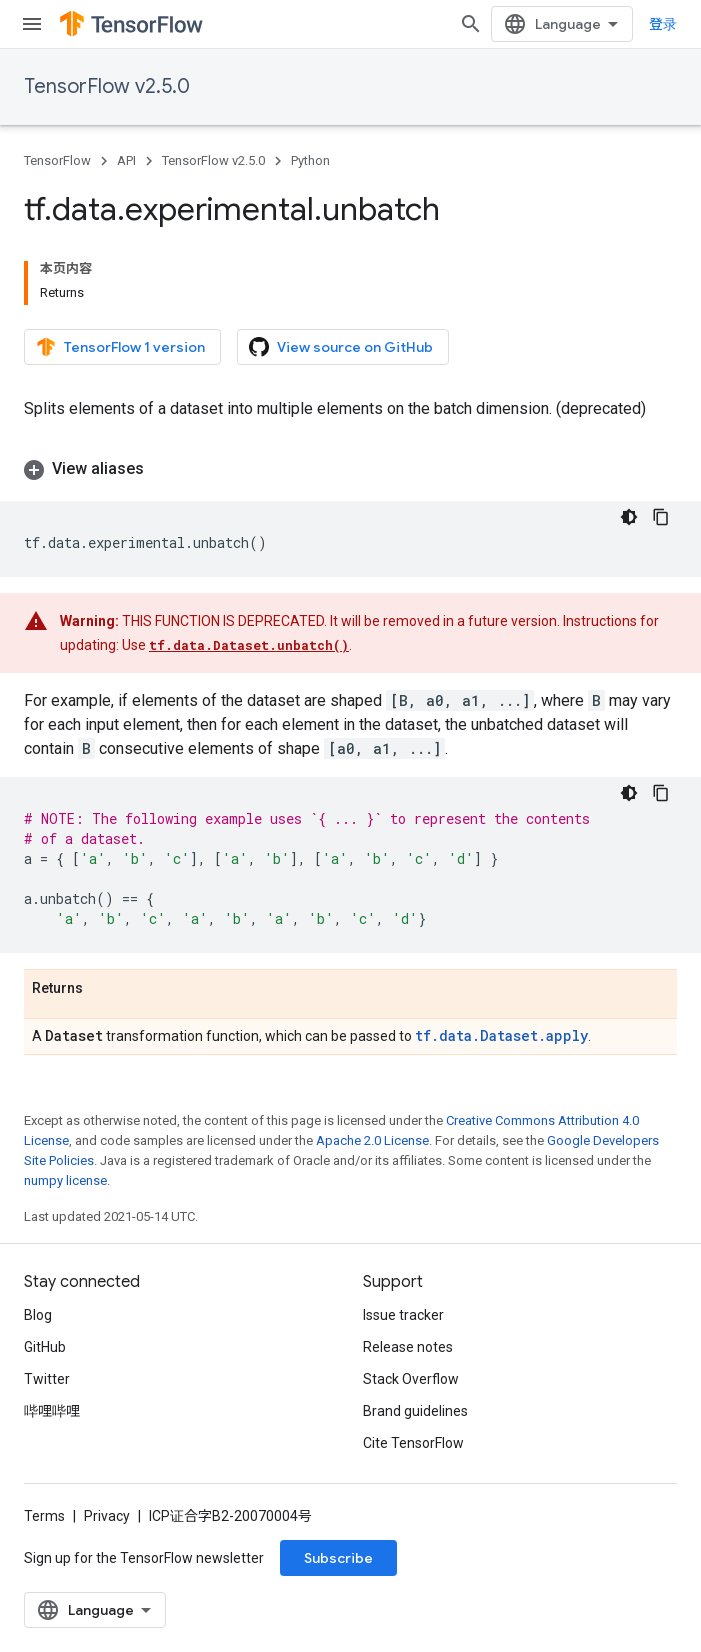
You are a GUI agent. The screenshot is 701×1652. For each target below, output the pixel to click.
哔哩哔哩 (52, 1411)
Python (310, 160)
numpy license (65, 1180)
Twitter (47, 1379)
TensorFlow (57, 160)
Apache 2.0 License (372, 1140)
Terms (44, 1516)
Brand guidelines (415, 1411)
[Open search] (471, 24)
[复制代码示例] (661, 517)
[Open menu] (32, 24)
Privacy (107, 1516)
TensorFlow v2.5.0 (107, 86)
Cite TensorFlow (413, 1443)
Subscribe (338, 1558)
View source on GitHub (341, 347)
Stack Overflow (411, 1379)
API (126, 160)
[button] (350, 469)
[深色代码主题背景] (629, 517)
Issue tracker (403, 1315)
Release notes (408, 1347)
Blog (38, 1315)
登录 (663, 24)
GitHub (45, 1347)
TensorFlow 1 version (120, 347)
